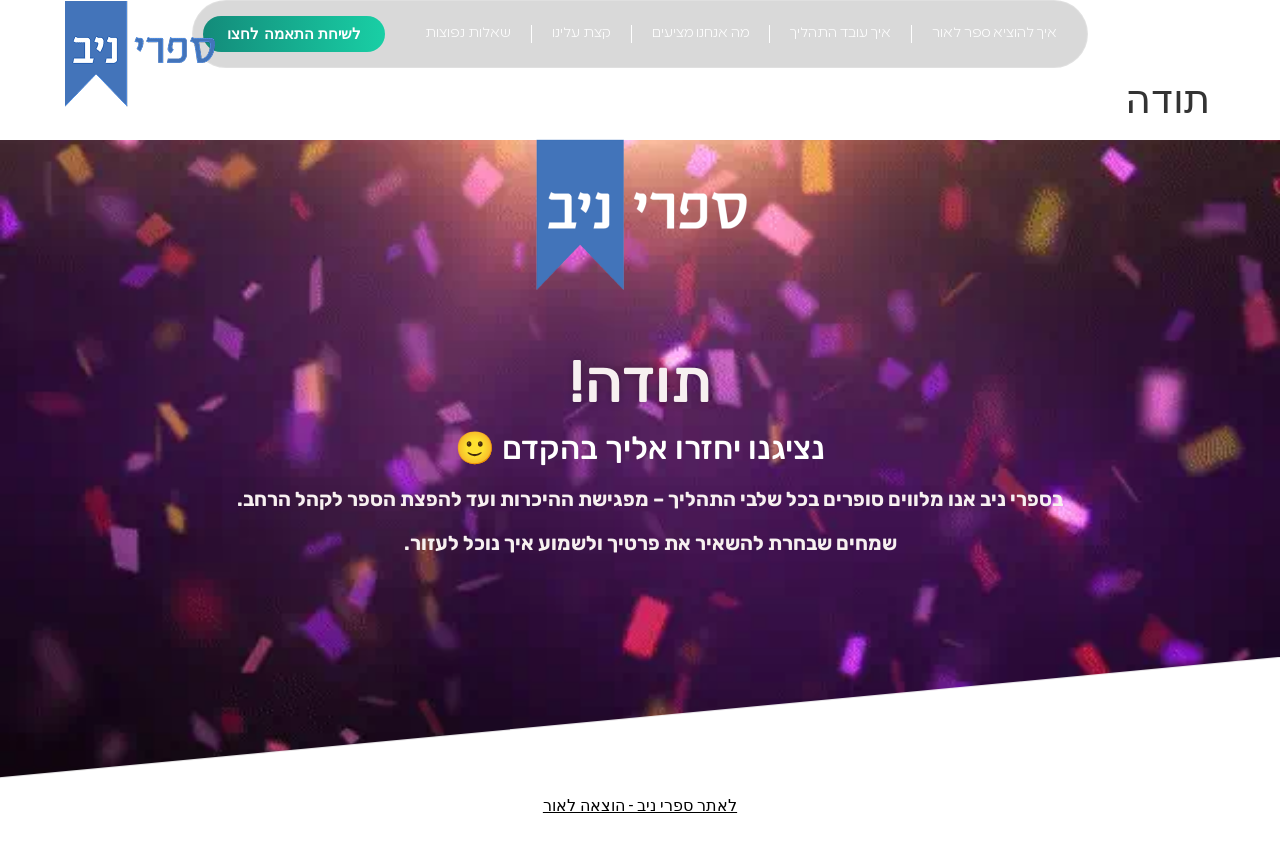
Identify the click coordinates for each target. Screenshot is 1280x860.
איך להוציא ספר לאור (994, 33)
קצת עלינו (581, 33)
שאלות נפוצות (468, 33)
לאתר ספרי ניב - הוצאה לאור (640, 805)
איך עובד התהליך (840, 33)
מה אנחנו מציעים (700, 33)
